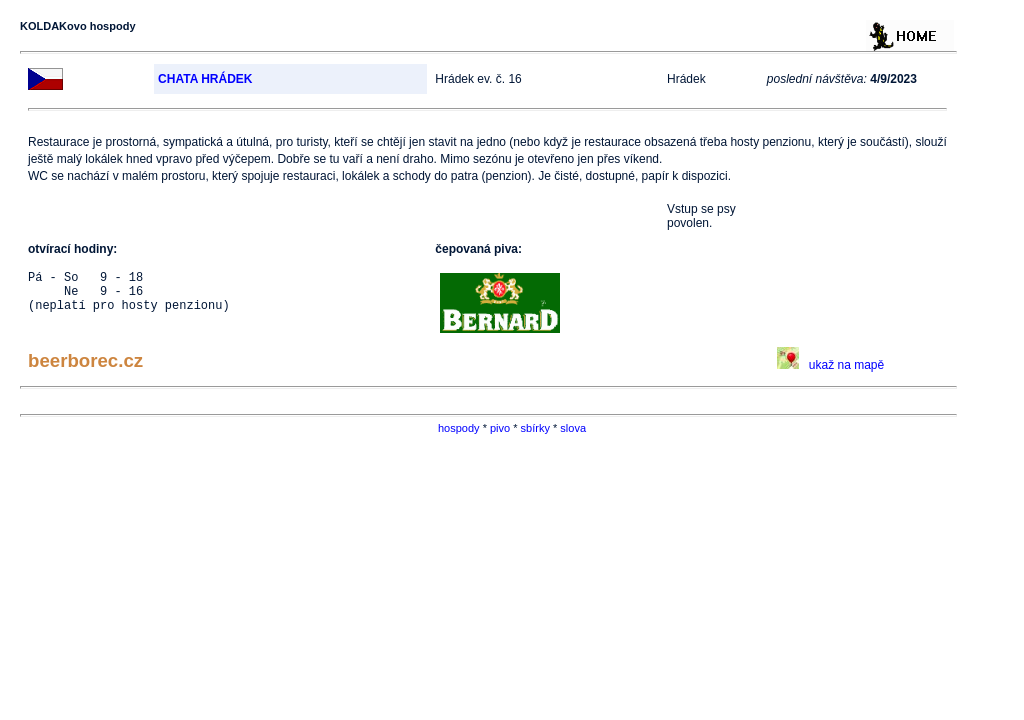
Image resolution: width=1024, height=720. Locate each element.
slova (573, 428)
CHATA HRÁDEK (205, 79)
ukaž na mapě (830, 365)
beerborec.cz (85, 360)
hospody (459, 428)
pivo (500, 428)
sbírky (535, 428)
